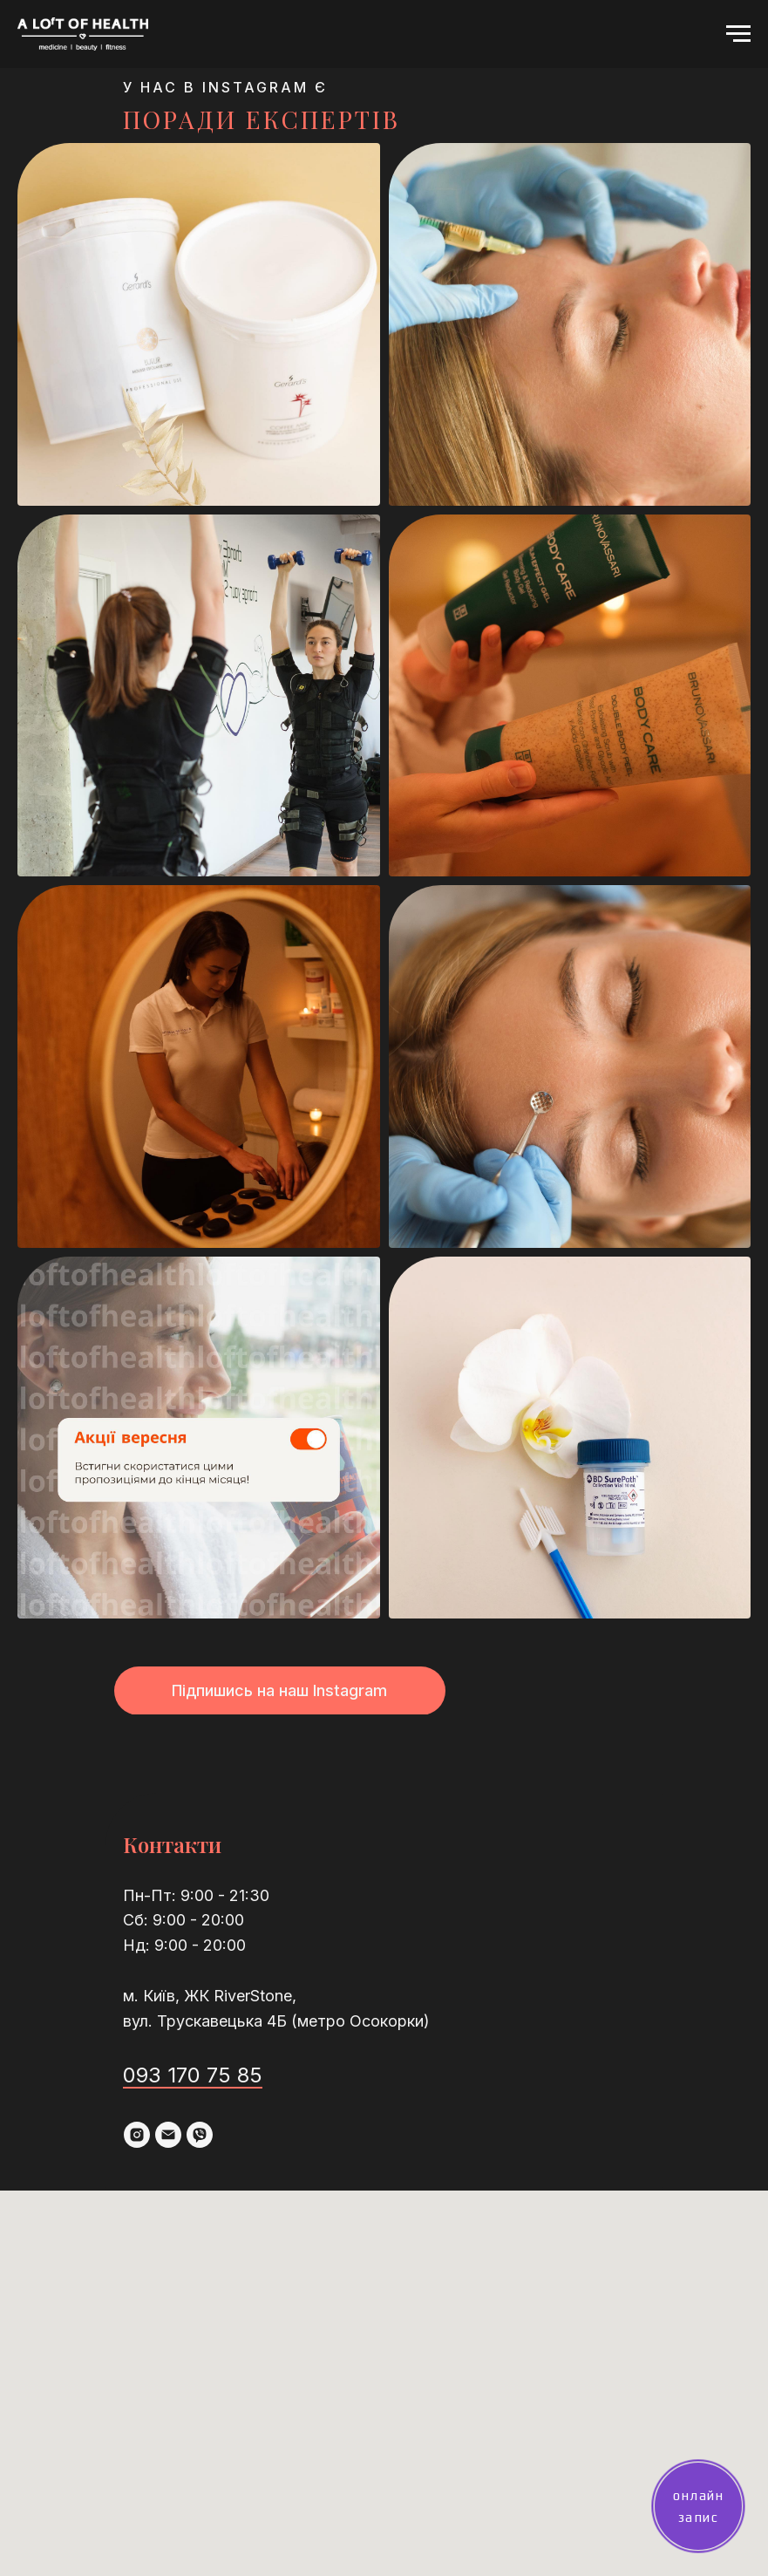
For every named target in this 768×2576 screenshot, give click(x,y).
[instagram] (137, 2135)
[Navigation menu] (738, 34)
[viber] (200, 2135)
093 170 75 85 (192, 2075)
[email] (168, 2135)
